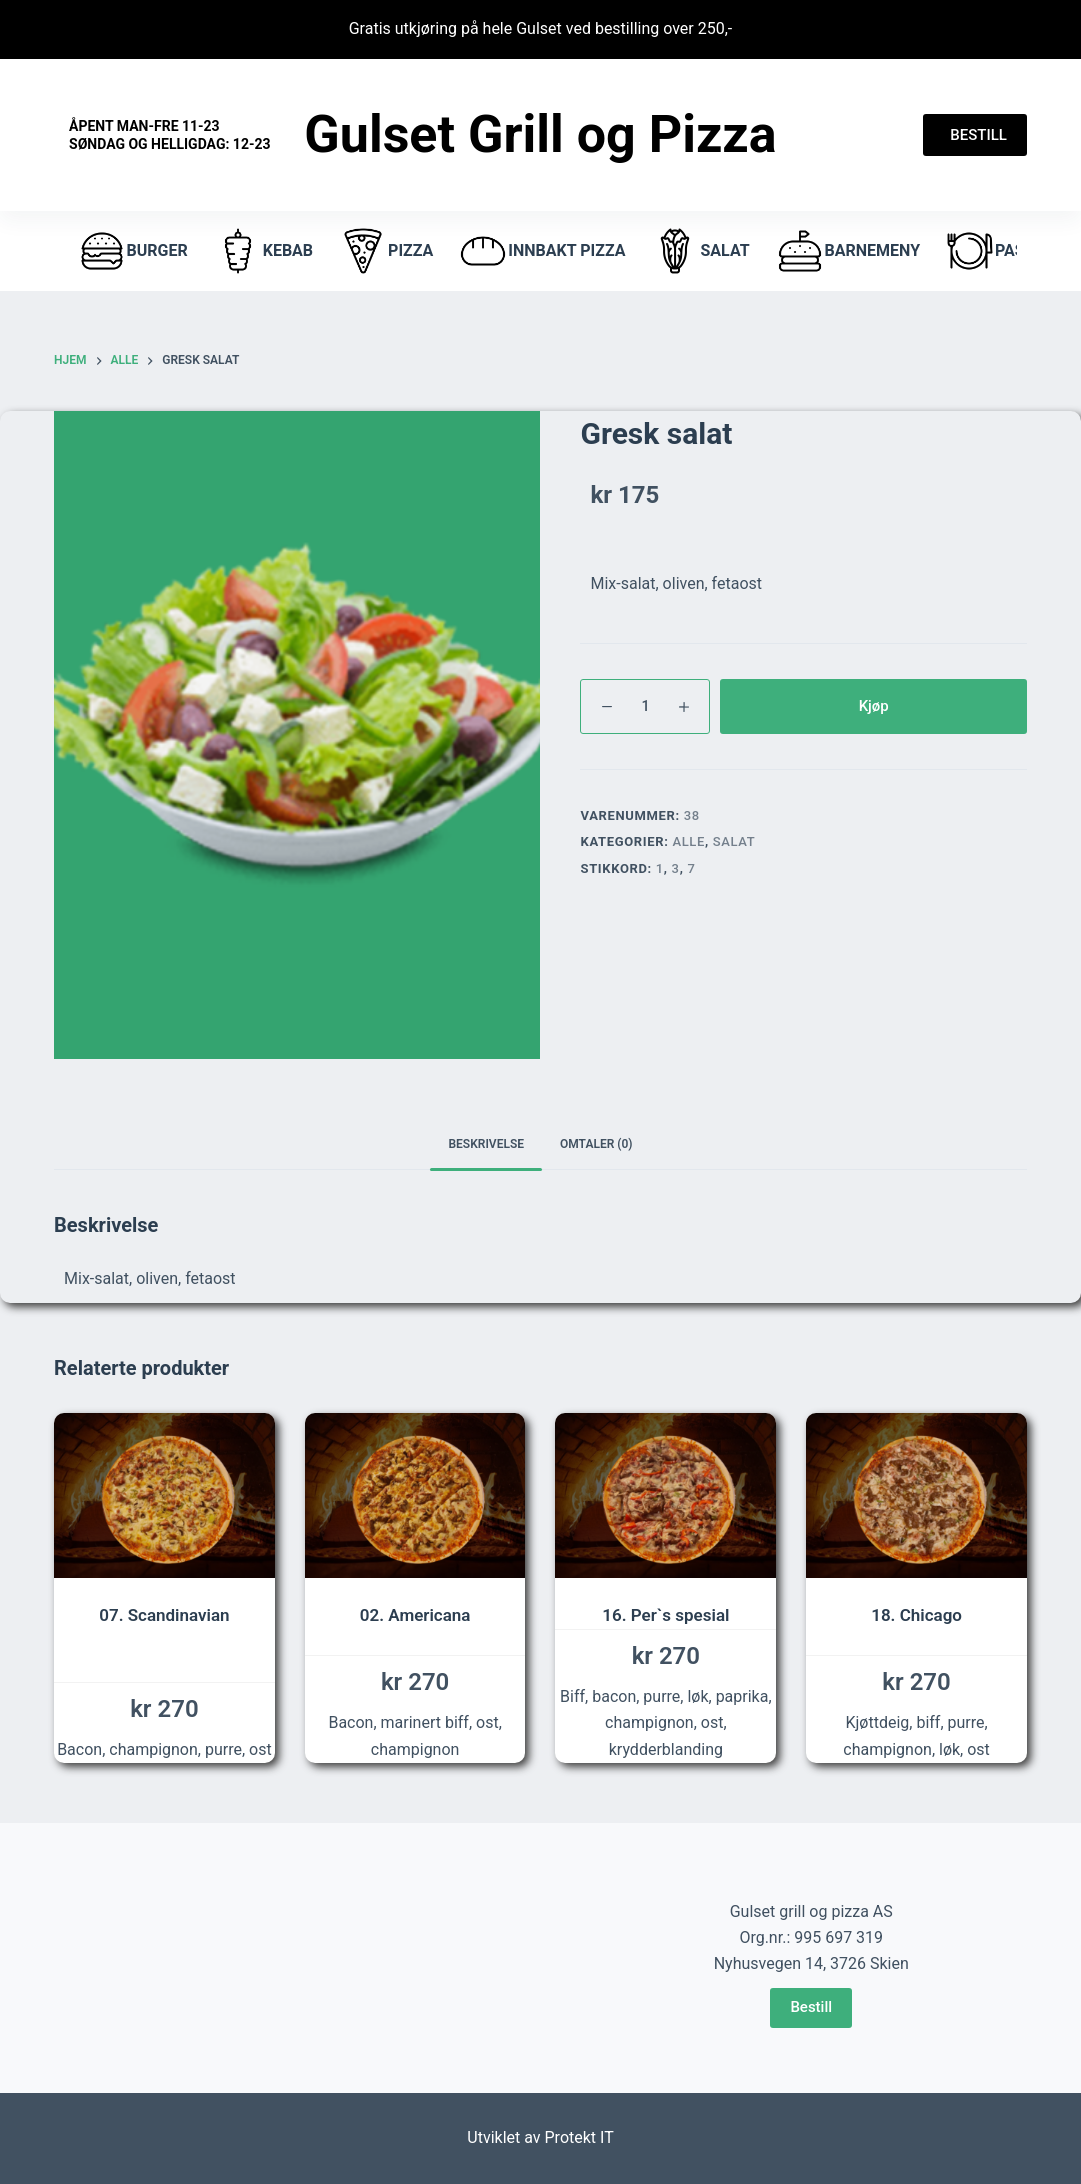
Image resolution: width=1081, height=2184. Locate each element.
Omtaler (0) (596, 1144)
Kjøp (874, 706)
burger (132, 251)
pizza (385, 251)
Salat (699, 251)
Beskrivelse (486, 1144)
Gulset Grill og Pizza (540, 134)
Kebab (263, 251)
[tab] (486, 1144)
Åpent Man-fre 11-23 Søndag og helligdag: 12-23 (169, 135)
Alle (688, 841)
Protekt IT (579, 2137)
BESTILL (975, 135)
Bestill (811, 2007)
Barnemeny (847, 251)
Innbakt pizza (541, 251)
